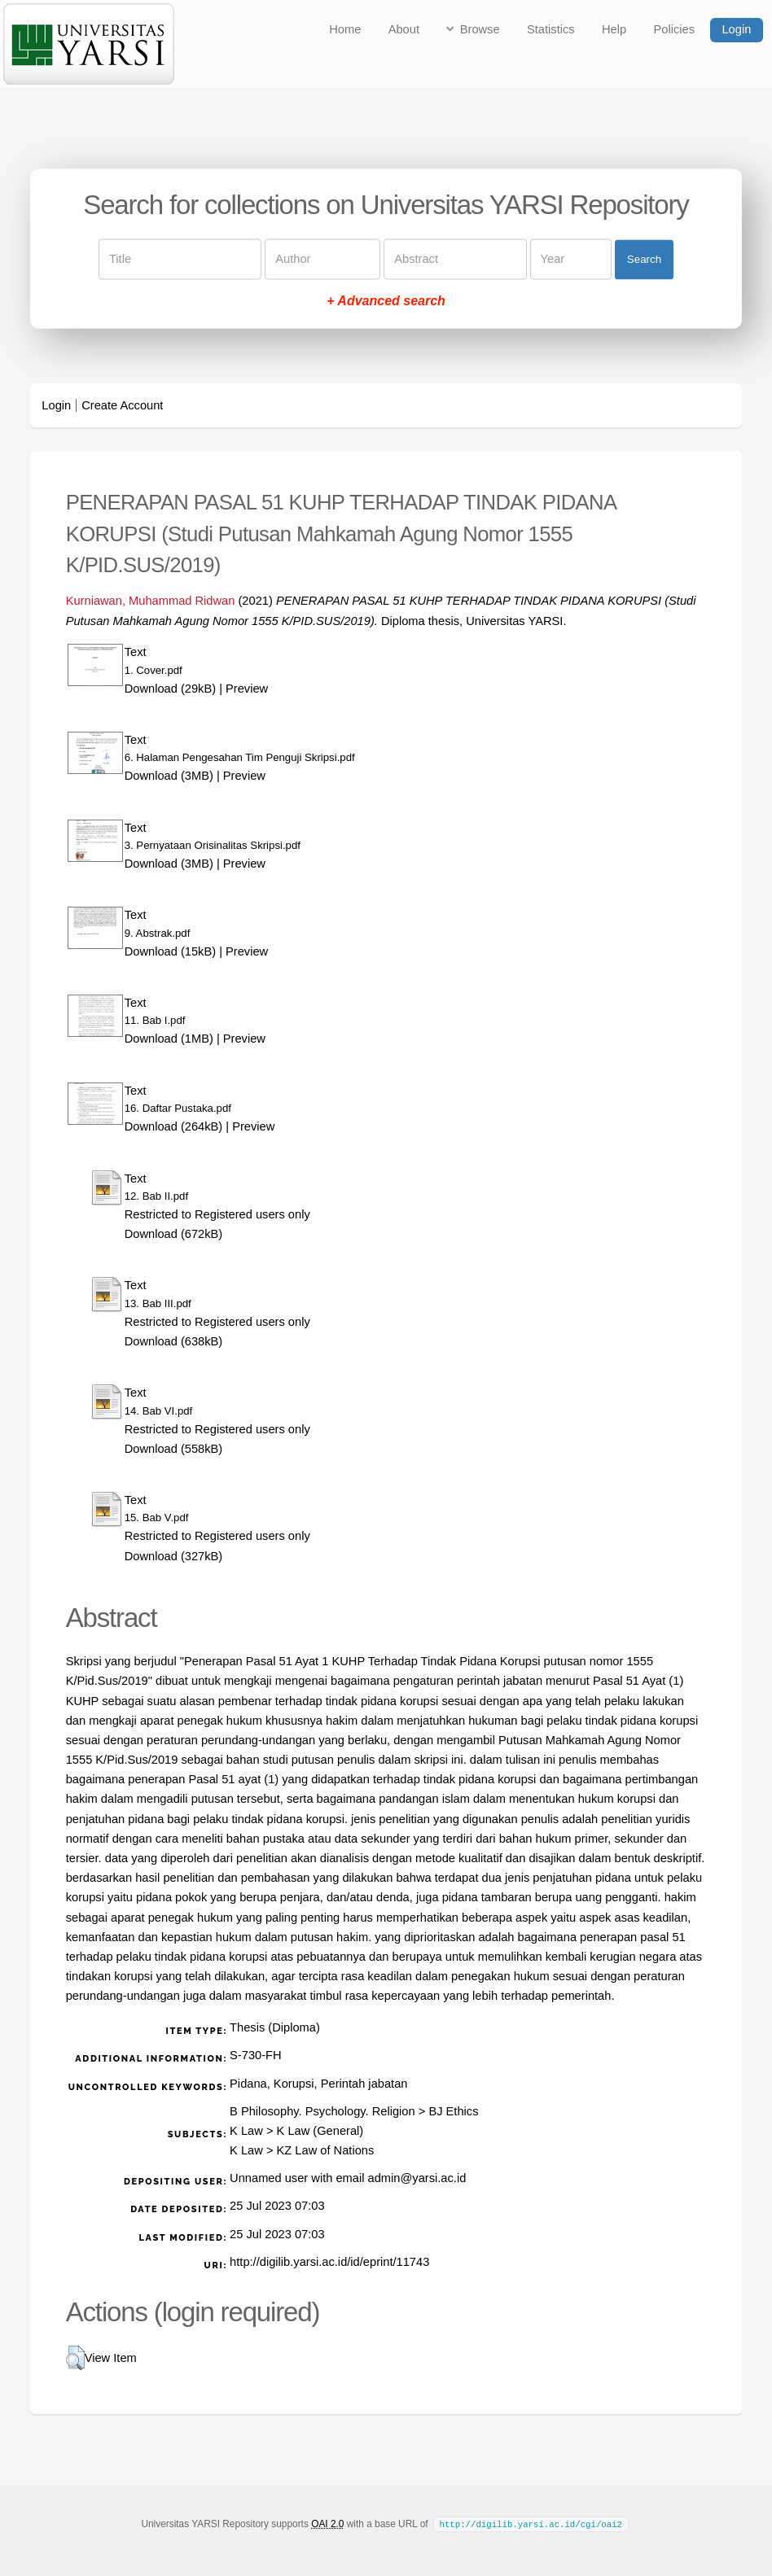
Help (614, 29)
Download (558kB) (174, 1448)
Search (644, 259)
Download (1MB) (169, 1038)
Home (345, 29)
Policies (674, 29)
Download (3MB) (169, 775)
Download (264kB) (174, 1126)
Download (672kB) (174, 1233)
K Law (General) (320, 2130)
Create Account (122, 405)
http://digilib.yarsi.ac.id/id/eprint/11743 (329, 2261)
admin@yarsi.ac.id (417, 2178)
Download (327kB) (174, 1556)
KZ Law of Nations (326, 2150)
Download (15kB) (170, 951)
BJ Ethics (453, 2111)
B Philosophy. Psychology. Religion (322, 2111)
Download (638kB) (174, 1341)
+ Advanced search (386, 301)
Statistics (551, 29)
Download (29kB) (170, 688)
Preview (247, 688)
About (403, 29)
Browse (480, 29)
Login (736, 29)
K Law (246, 2130)
